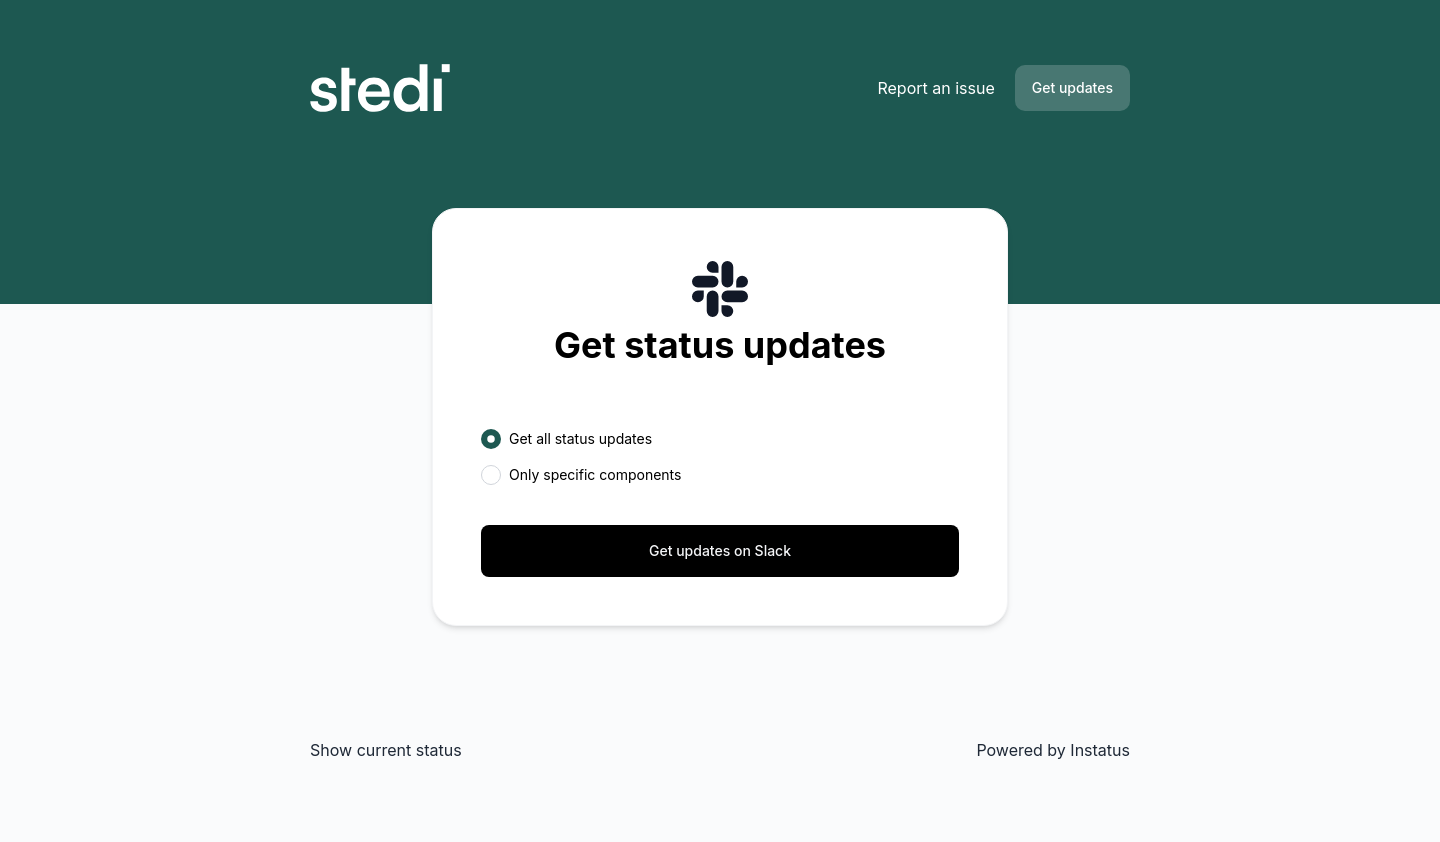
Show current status (386, 750)
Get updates (1072, 87)
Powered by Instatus (1053, 750)
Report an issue (935, 88)
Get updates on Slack (720, 550)
